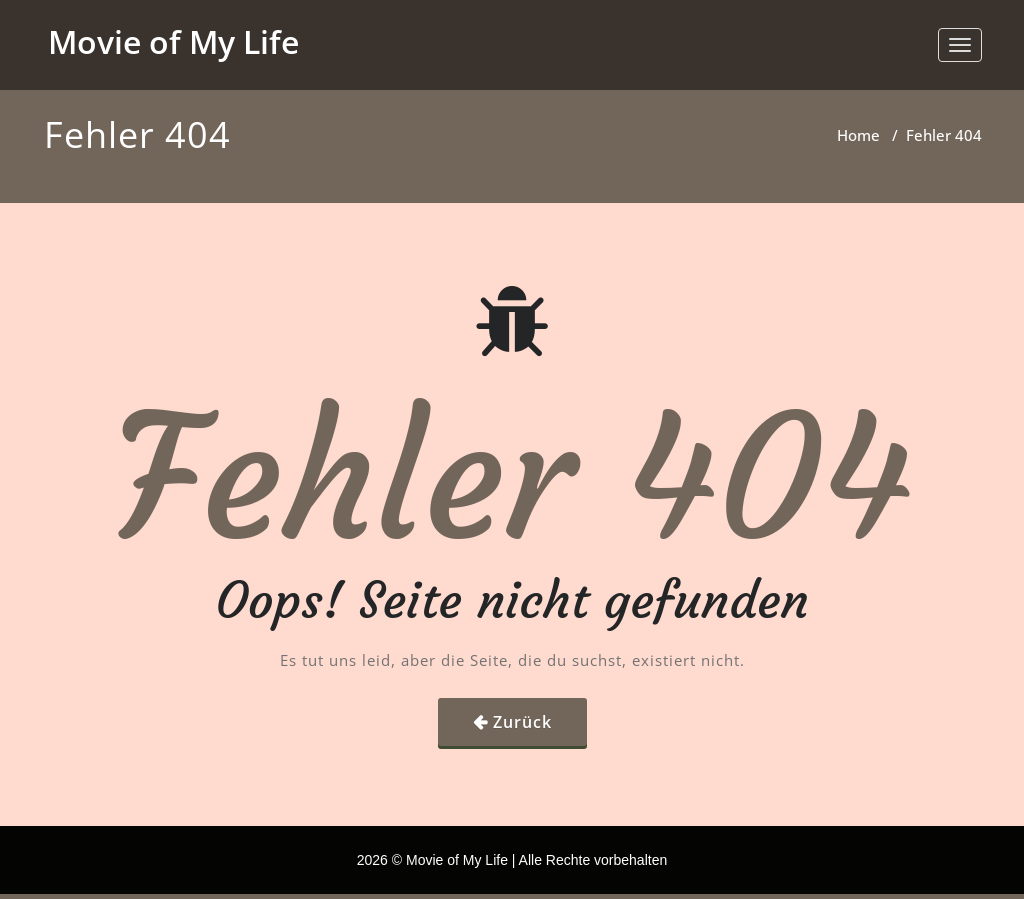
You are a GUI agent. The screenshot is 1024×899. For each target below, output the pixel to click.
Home (858, 135)
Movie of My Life (173, 41)
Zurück (522, 722)
